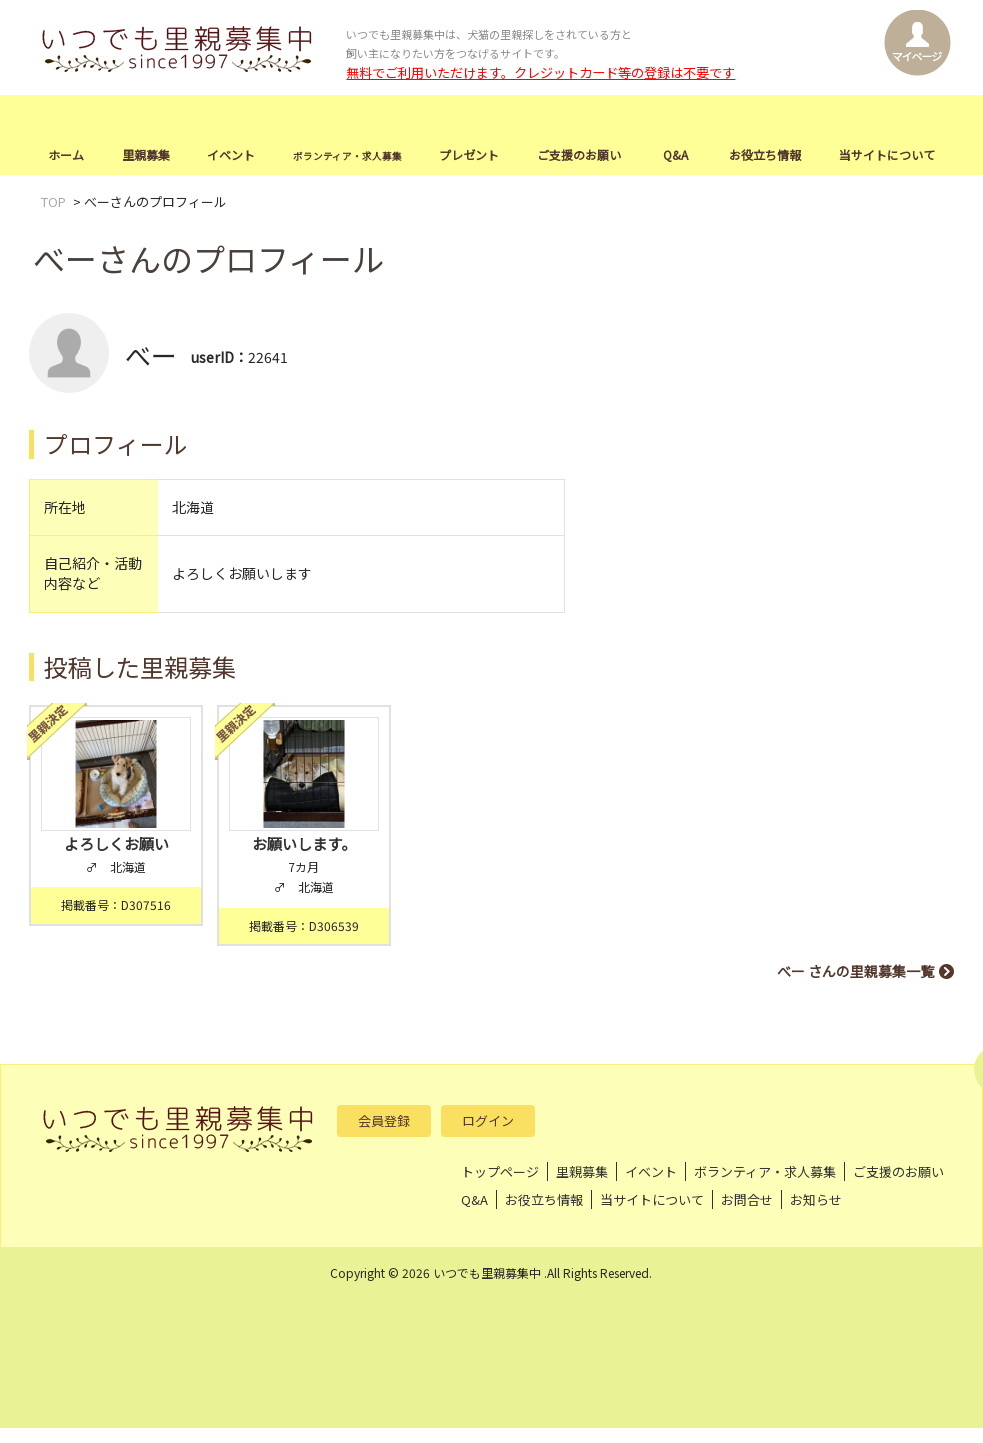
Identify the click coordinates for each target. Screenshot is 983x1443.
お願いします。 (304, 843)
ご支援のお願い (579, 154)
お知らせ (816, 1199)
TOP (53, 201)
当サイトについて (887, 154)
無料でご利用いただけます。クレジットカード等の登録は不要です (540, 72)
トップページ (500, 1171)
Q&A (675, 154)
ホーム (66, 154)
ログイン (488, 1120)
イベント (231, 154)
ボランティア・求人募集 (765, 1171)
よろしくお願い (116, 843)
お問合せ (747, 1199)
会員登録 (384, 1120)
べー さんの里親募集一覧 (855, 971)
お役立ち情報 (765, 154)
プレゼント (469, 154)
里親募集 (146, 154)
